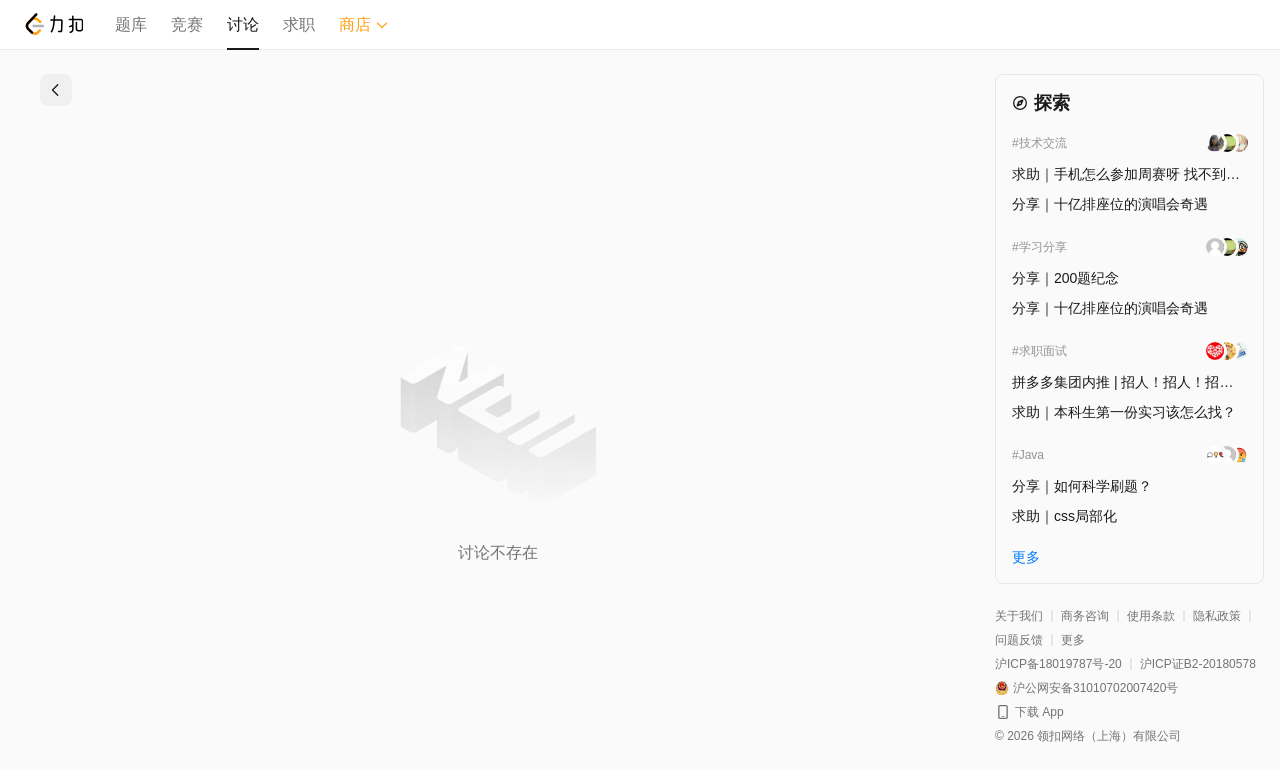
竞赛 (187, 24)
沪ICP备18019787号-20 (1058, 664)
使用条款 (1151, 616)
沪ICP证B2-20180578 (1198, 664)
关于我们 (1019, 616)
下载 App (1039, 712)
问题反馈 (1019, 640)
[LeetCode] (53, 24)
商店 (364, 24)
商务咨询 (1085, 616)
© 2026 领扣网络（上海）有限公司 (1088, 736)
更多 (1073, 640)
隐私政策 (1217, 616)
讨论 (243, 24)
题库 (131, 24)
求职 (299, 24)
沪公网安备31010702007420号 (1095, 688)
